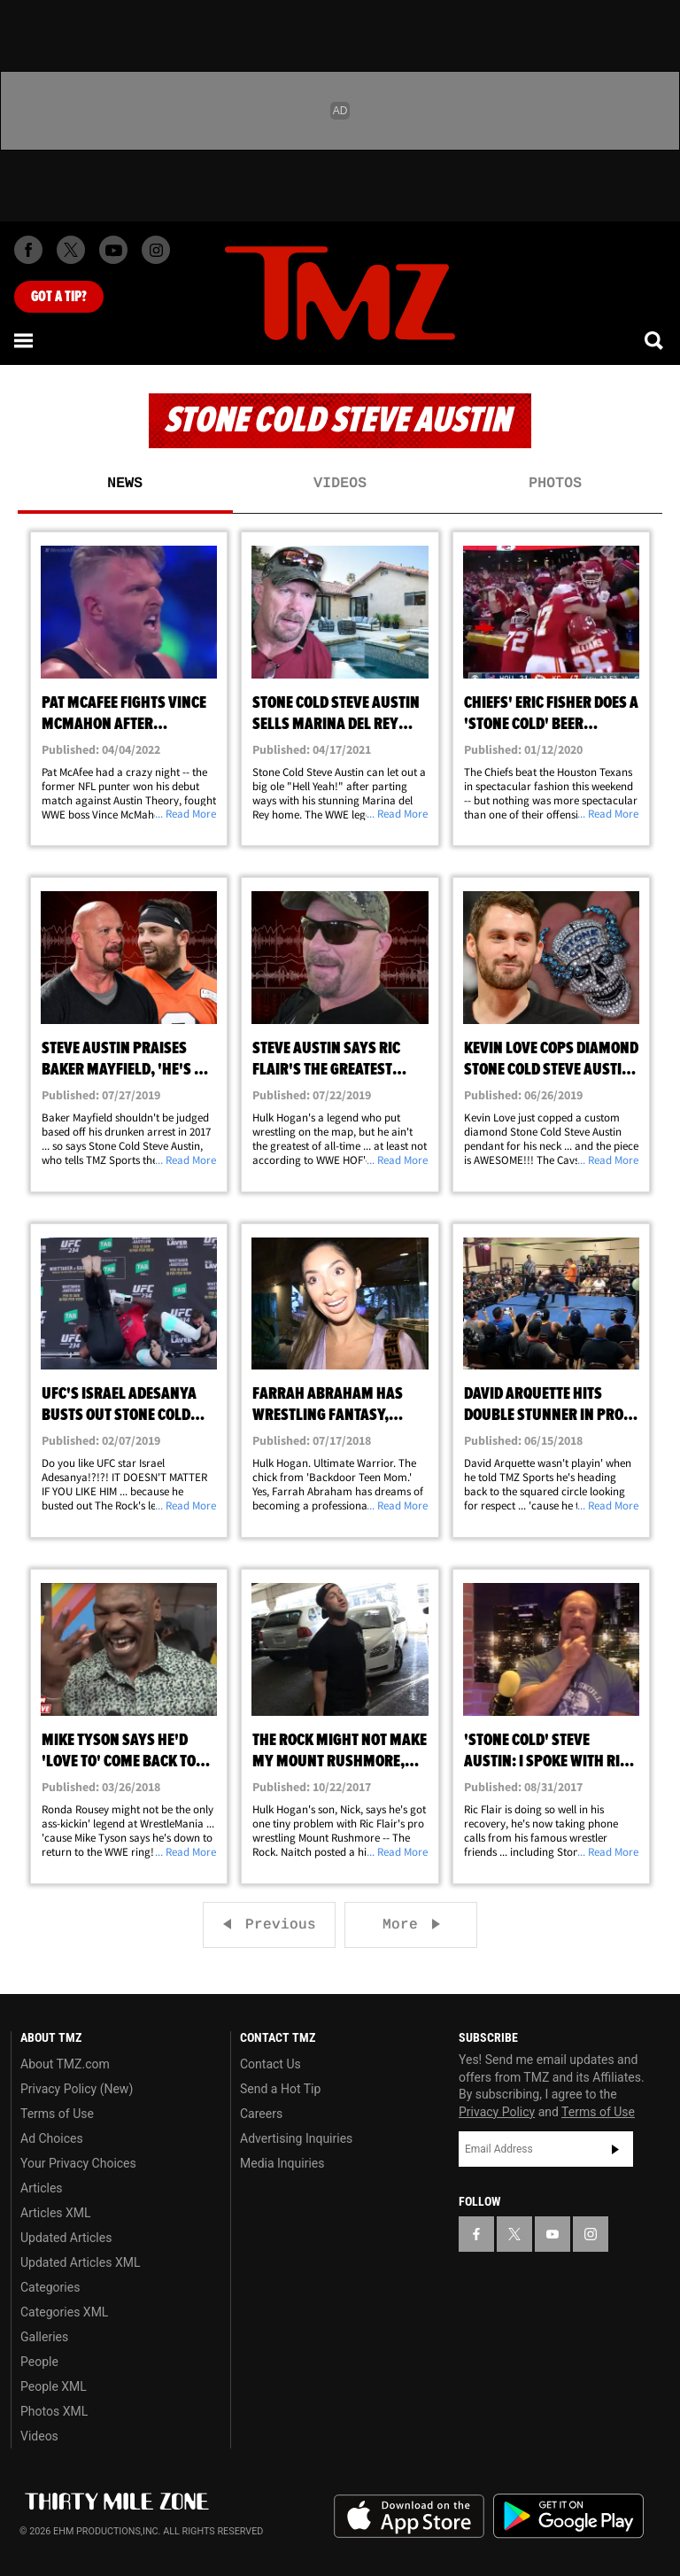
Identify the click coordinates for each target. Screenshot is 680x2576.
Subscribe (615, 2149)
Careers (261, 2114)
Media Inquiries (282, 2163)
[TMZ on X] (71, 250)
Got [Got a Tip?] (59, 297)
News (125, 484)
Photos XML (54, 2411)
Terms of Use (57, 2114)
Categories (50, 2287)
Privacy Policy (497, 2112)
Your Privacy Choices (78, 2163)
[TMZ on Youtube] (113, 250)
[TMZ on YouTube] (552, 2234)
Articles (41, 2188)
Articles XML (55, 2213)
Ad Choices (51, 2138)
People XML (53, 2386)
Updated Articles (66, 2238)
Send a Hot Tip (280, 2089)
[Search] (655, 340)
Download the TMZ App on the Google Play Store (568, 2516)
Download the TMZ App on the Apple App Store (409, 2517)
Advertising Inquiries (296, 2138)
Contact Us (270, 2064)
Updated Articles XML (80, 2262)
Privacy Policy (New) (76, 2089)
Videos (340, 484)
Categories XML (64, 2312)
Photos (555, 484)
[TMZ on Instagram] (156, 250)
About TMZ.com (65, 2064)
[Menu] (25, 340)
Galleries (44, 2337)
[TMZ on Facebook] (28, 250)
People (39, 2362)
